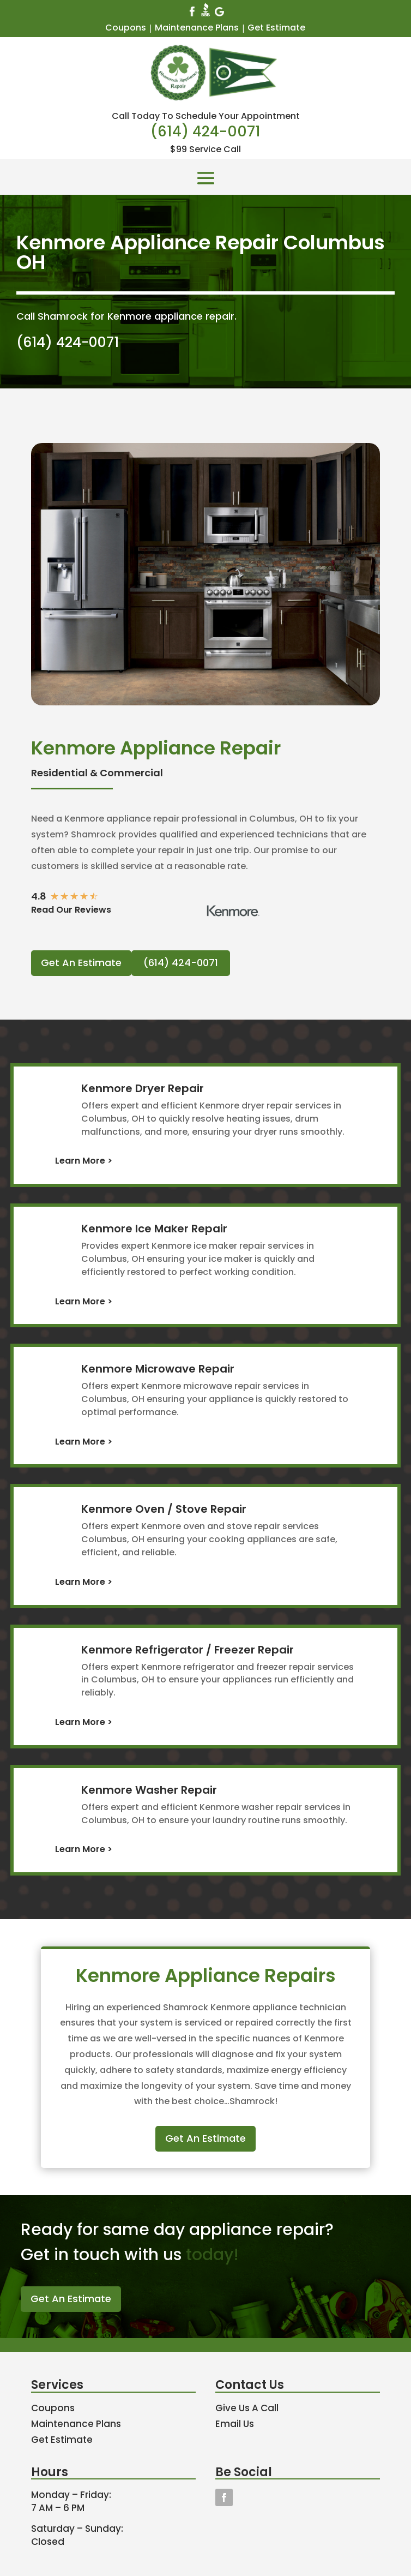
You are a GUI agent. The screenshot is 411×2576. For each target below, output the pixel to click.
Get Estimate (276, 27)
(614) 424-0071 (205, 131)
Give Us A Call (247, 2408)
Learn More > (83, 1160)
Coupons (125, 27)
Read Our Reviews (71, 909)
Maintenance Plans (197, 27)
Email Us (234, 2423)
